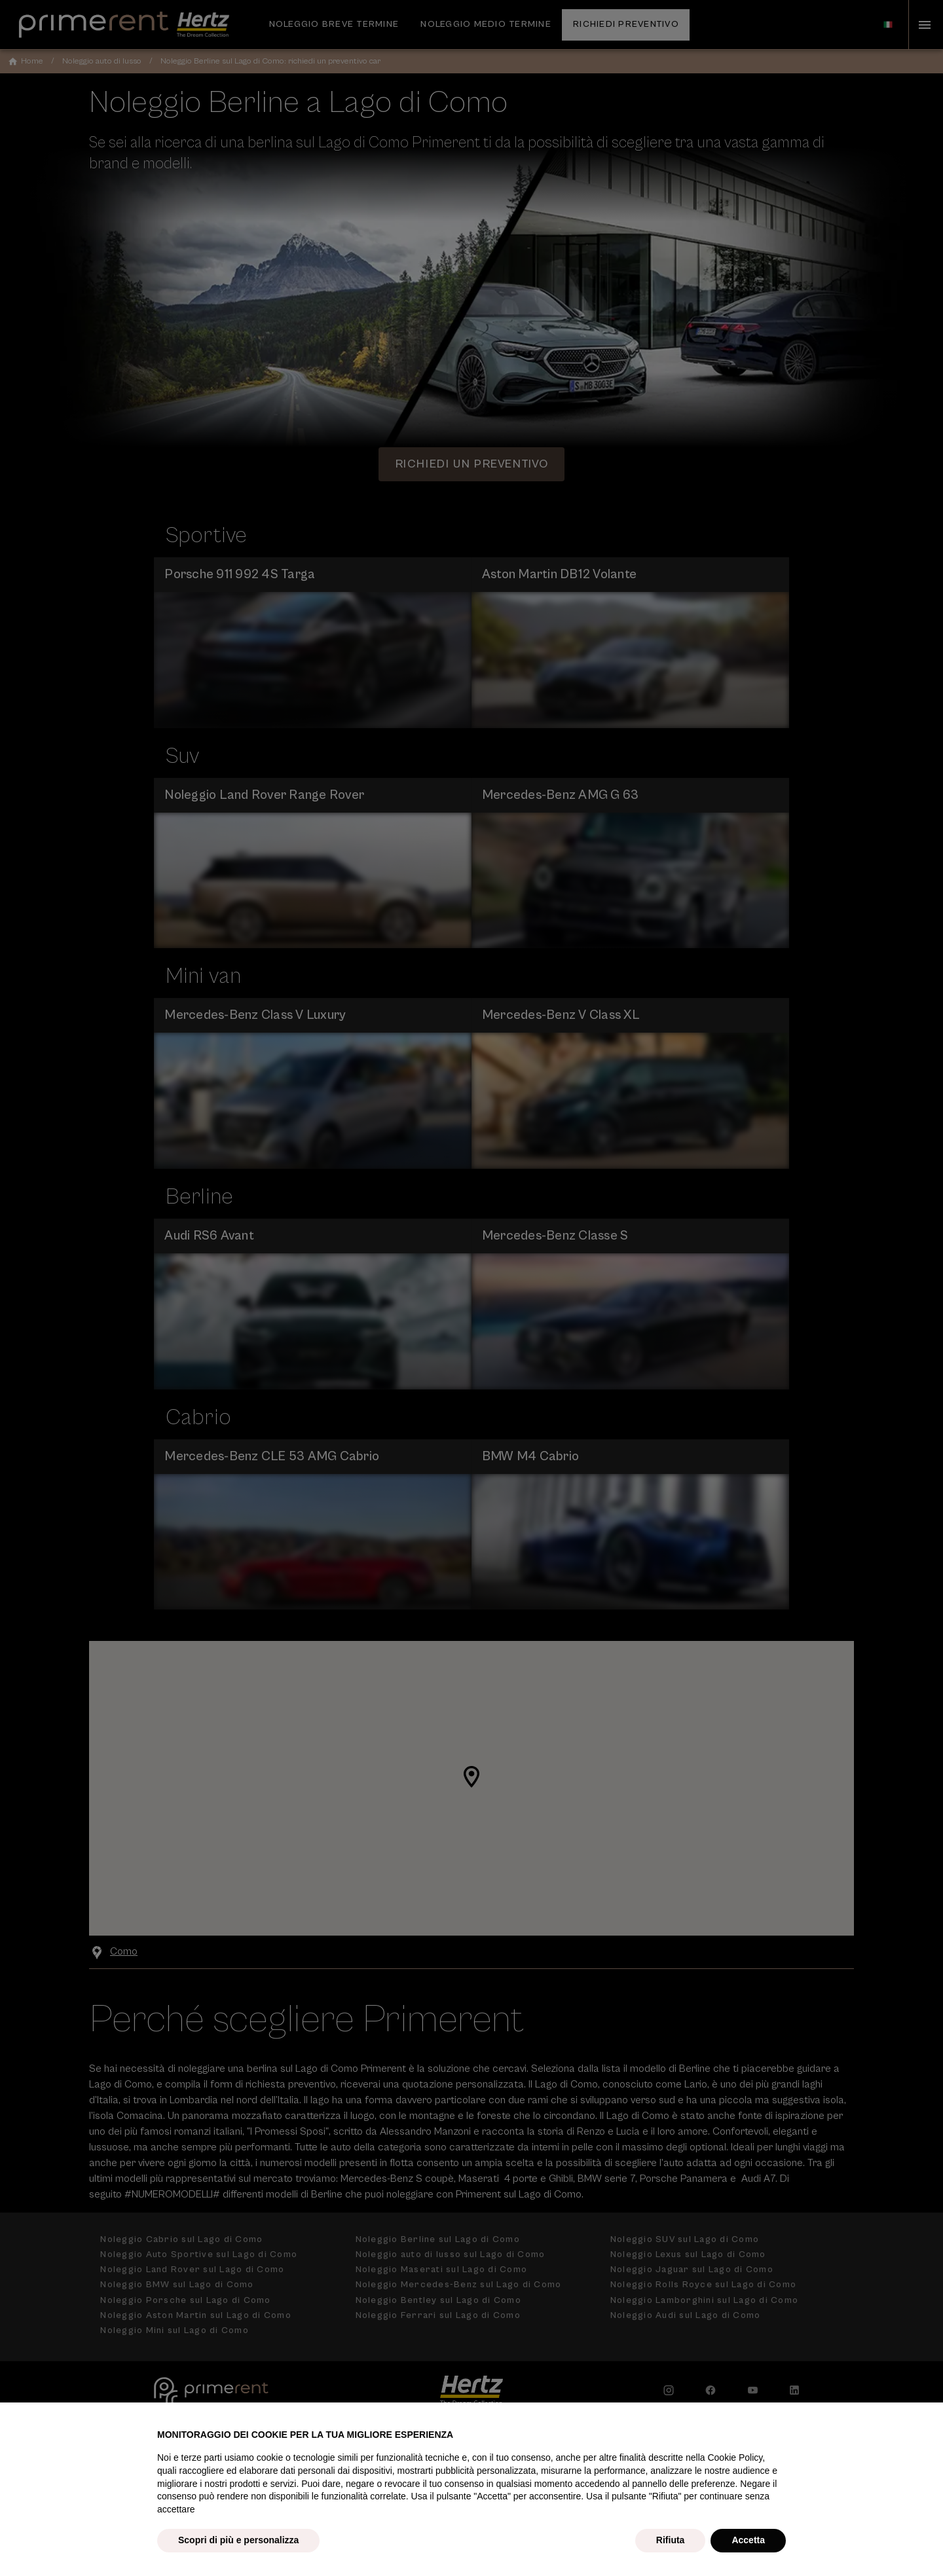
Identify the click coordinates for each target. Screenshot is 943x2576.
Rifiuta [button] (670, 2540)
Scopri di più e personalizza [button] (238, 2540)
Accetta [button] (748, 2540)
